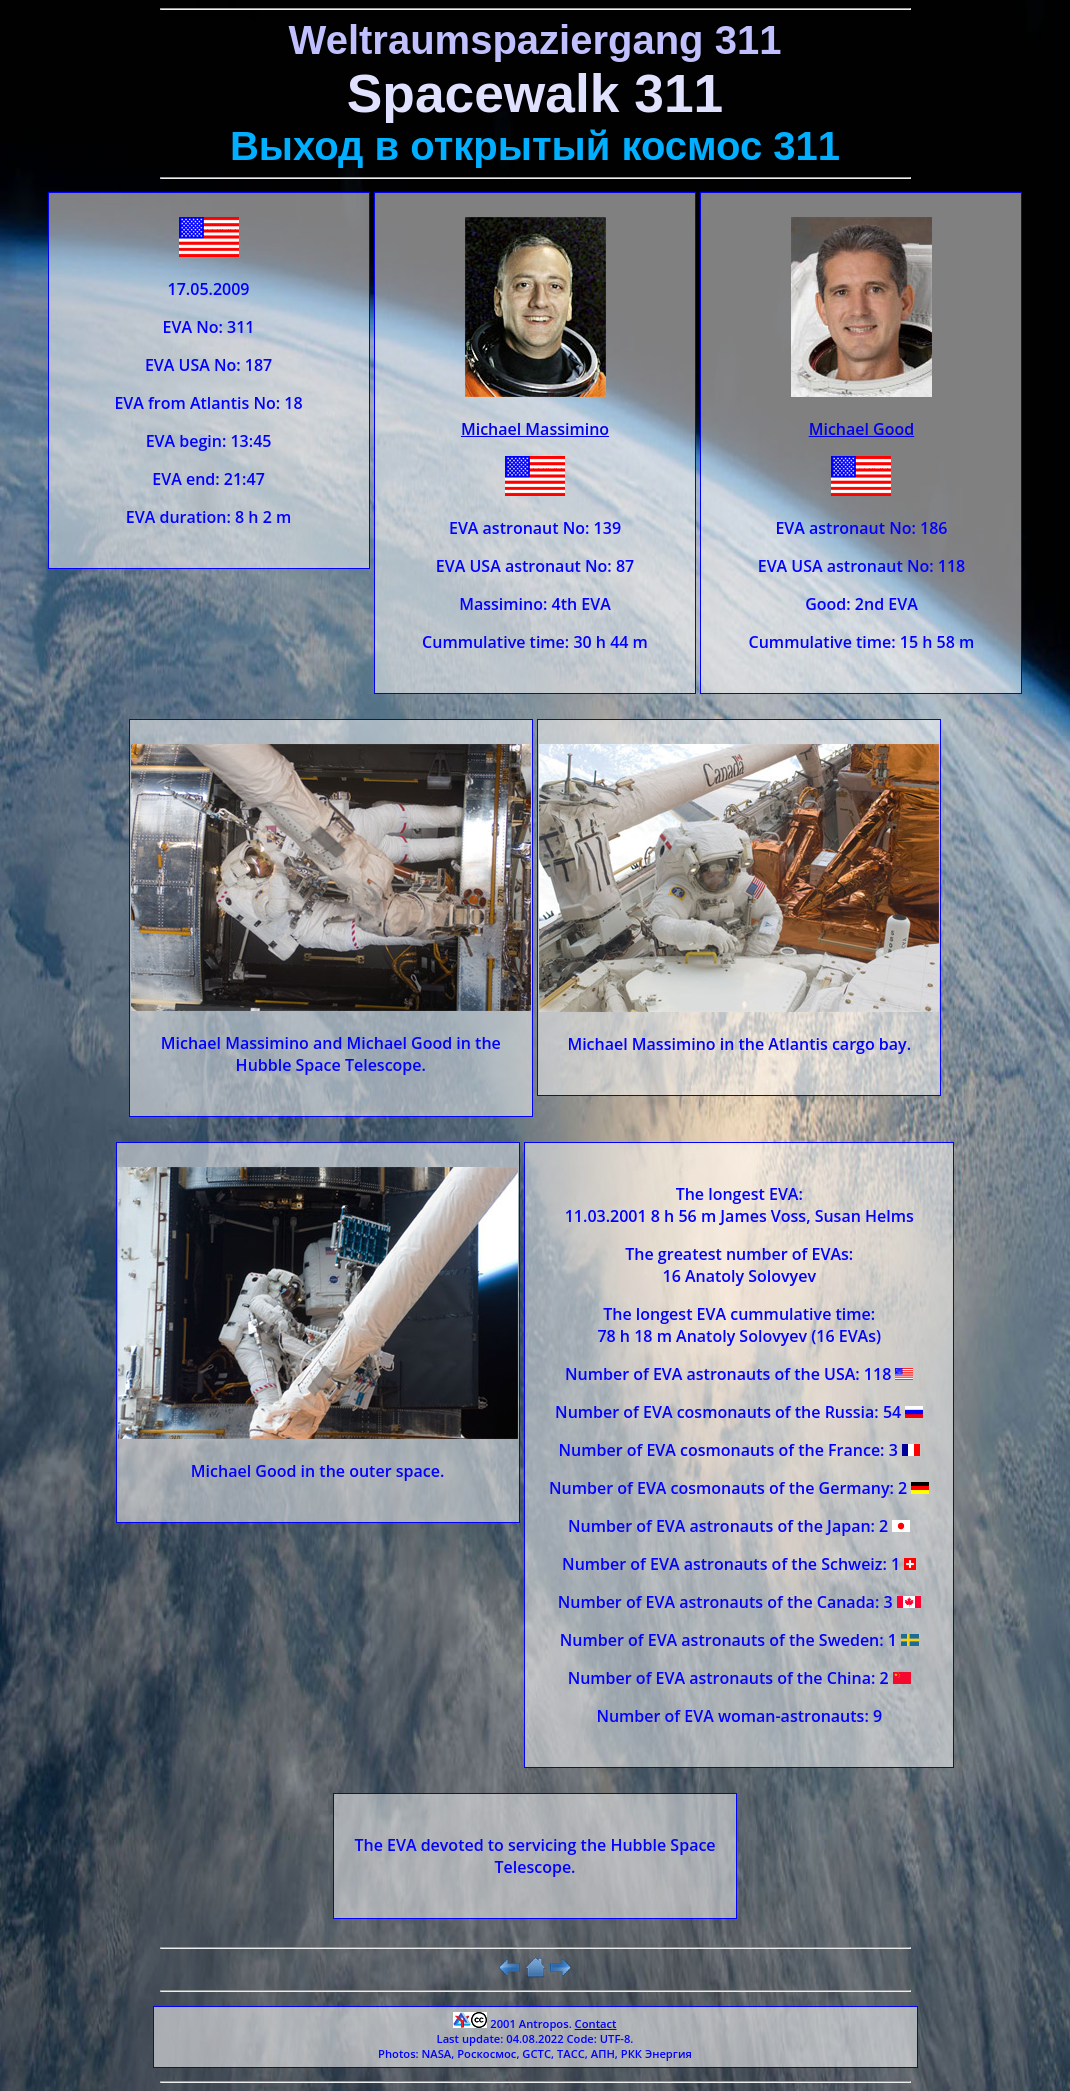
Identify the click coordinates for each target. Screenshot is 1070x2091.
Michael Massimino (535, 429)
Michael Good (862, 429)
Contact (596, 2023)
